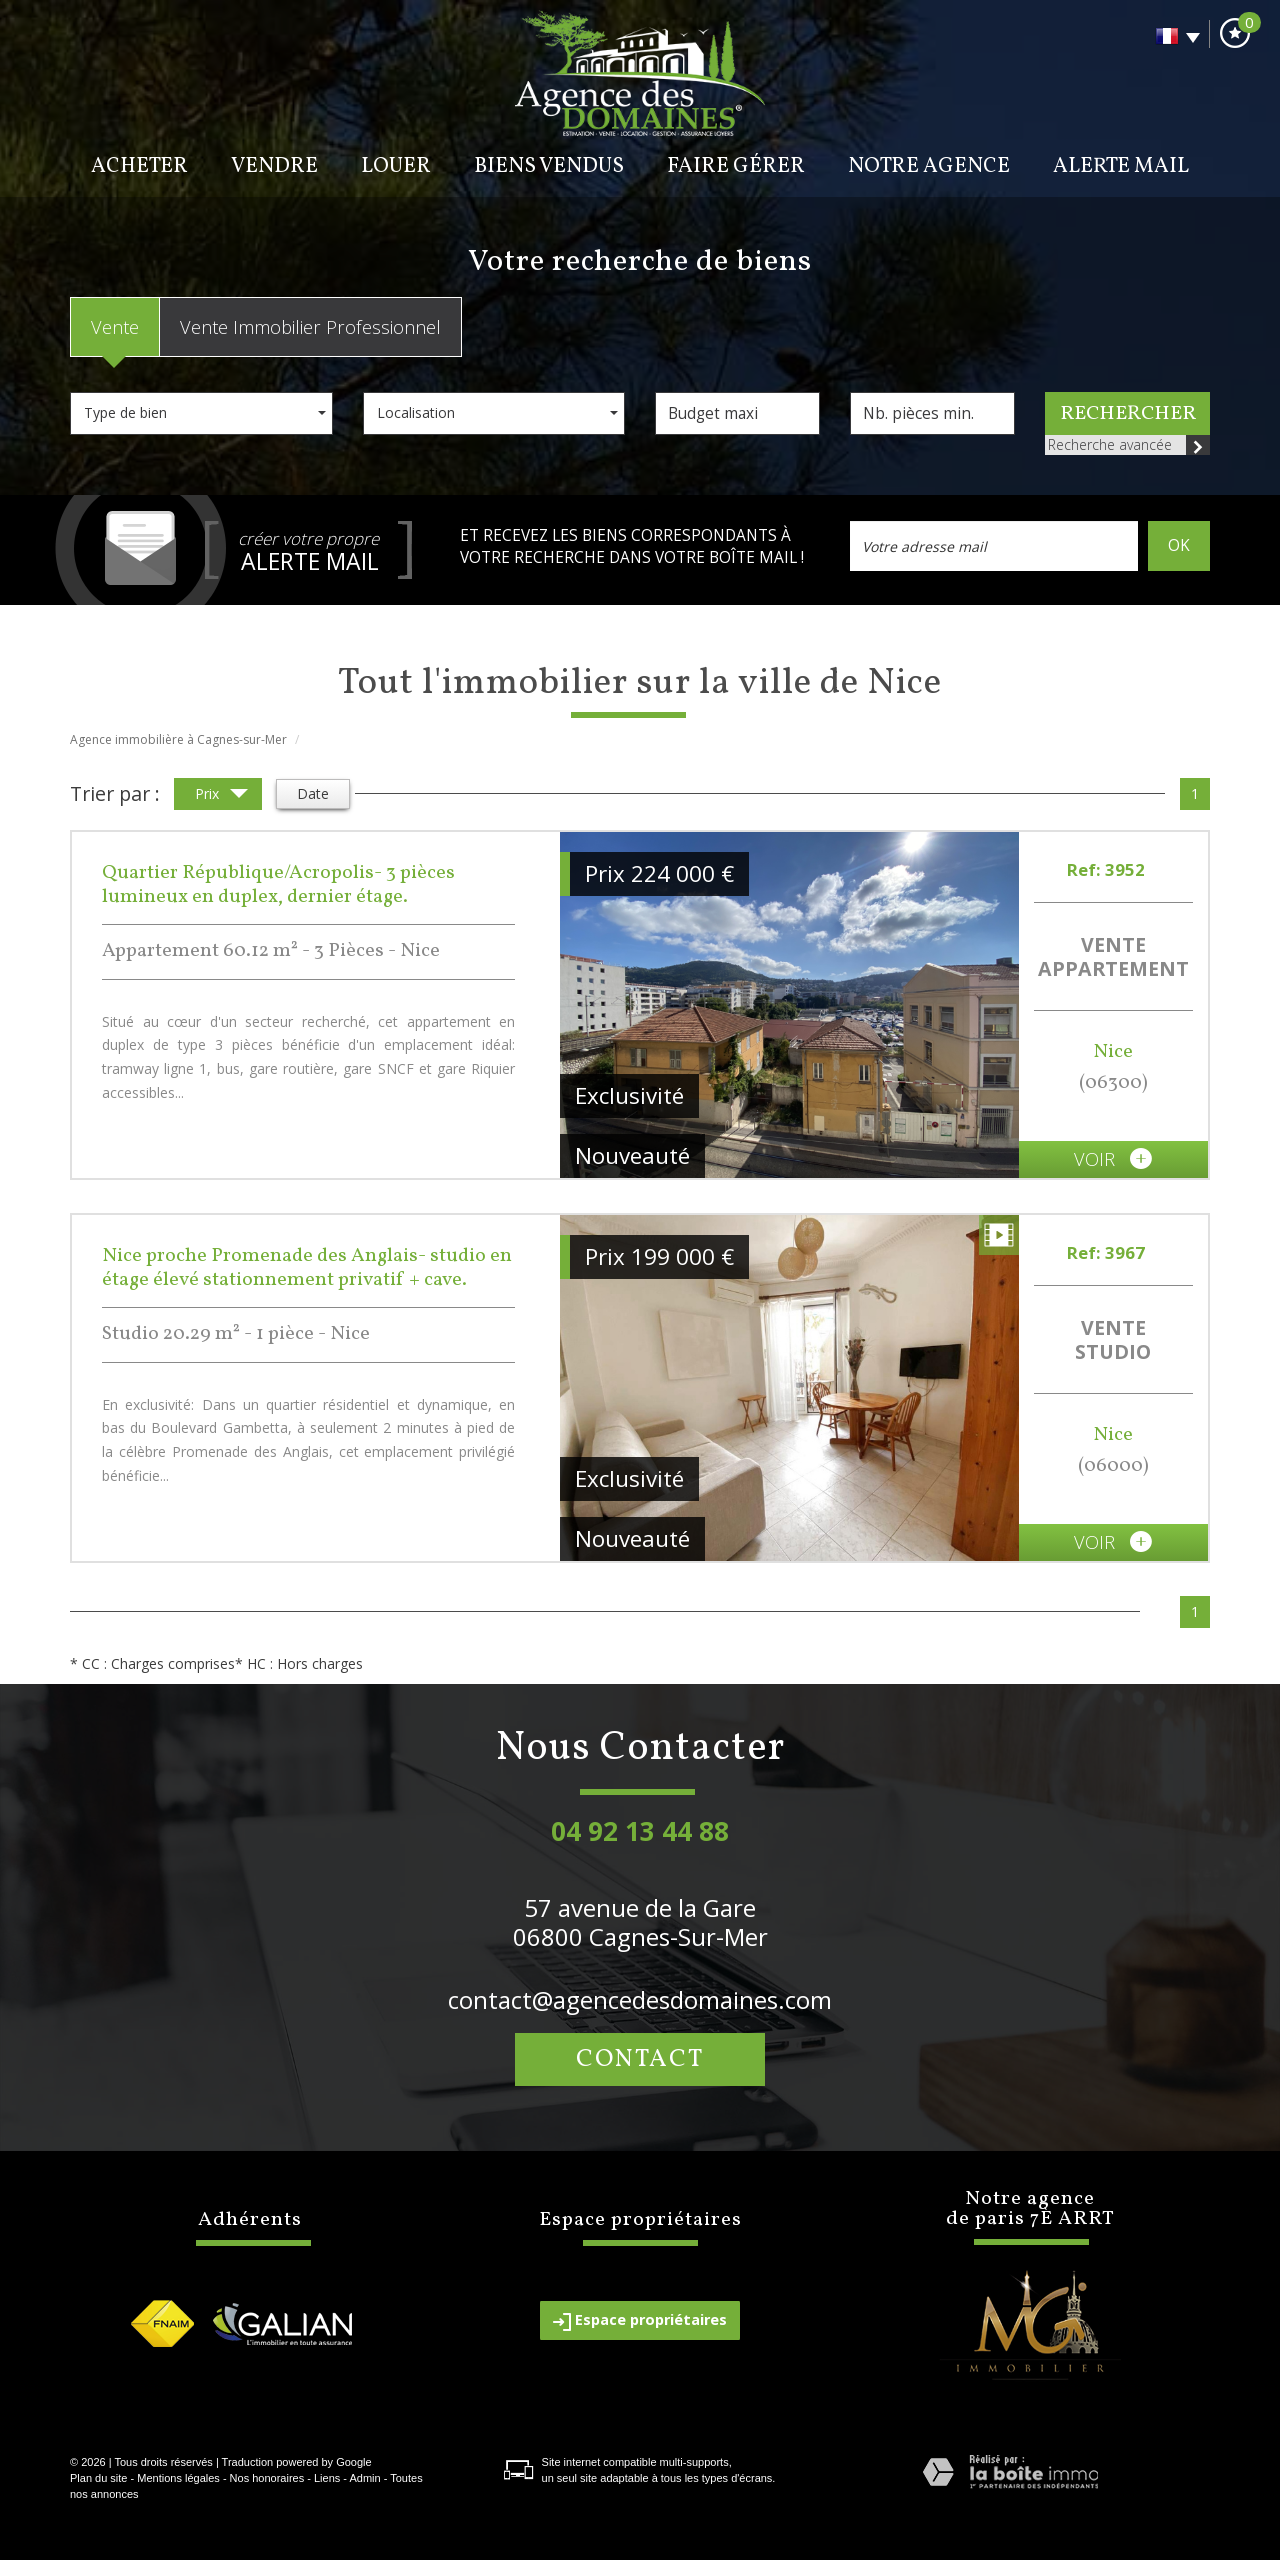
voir (1113, 1159)
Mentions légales (178, 2478)
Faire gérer (736, 166)
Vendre (274, 166)
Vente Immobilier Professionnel (310, 327)
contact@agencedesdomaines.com (640, 1999)
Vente (115, 327)
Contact (640, 2059)
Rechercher (1128, 414)
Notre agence (929, 166)
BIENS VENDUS (549, 166)
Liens (327, 2478)
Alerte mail (1121, 166)
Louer (396, 166)
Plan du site (98, 2478)
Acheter (139, 166)
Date (313, 793)
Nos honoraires (267, 2478)
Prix (221, 795)
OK (1179, 545)
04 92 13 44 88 (640, 1831)
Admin (364, 2478)
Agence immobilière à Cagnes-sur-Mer (178, 739)
